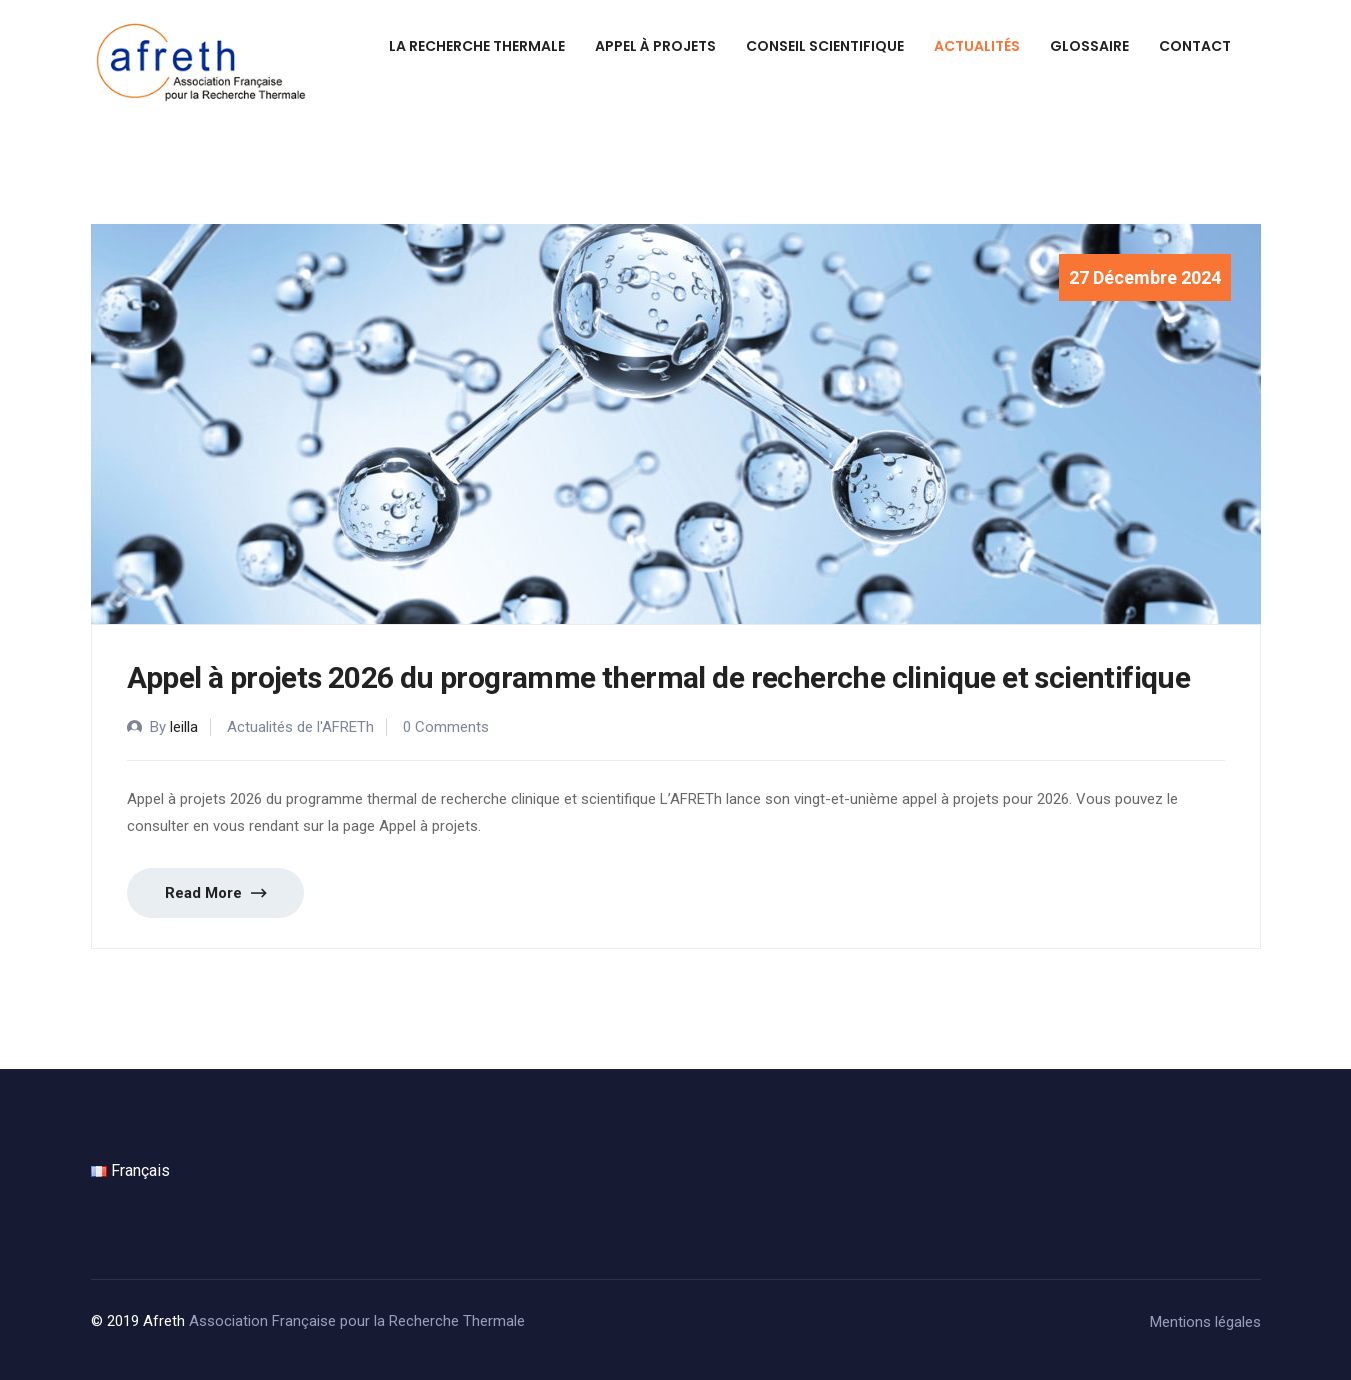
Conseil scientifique (825, 46)
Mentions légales (1205, 1322)
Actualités (977, 46)
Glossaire (1089, 46)
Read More (215, 893)
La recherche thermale (477, 46)
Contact (1195, 46)
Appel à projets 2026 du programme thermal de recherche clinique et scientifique (659, 677)
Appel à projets (655, 46)
